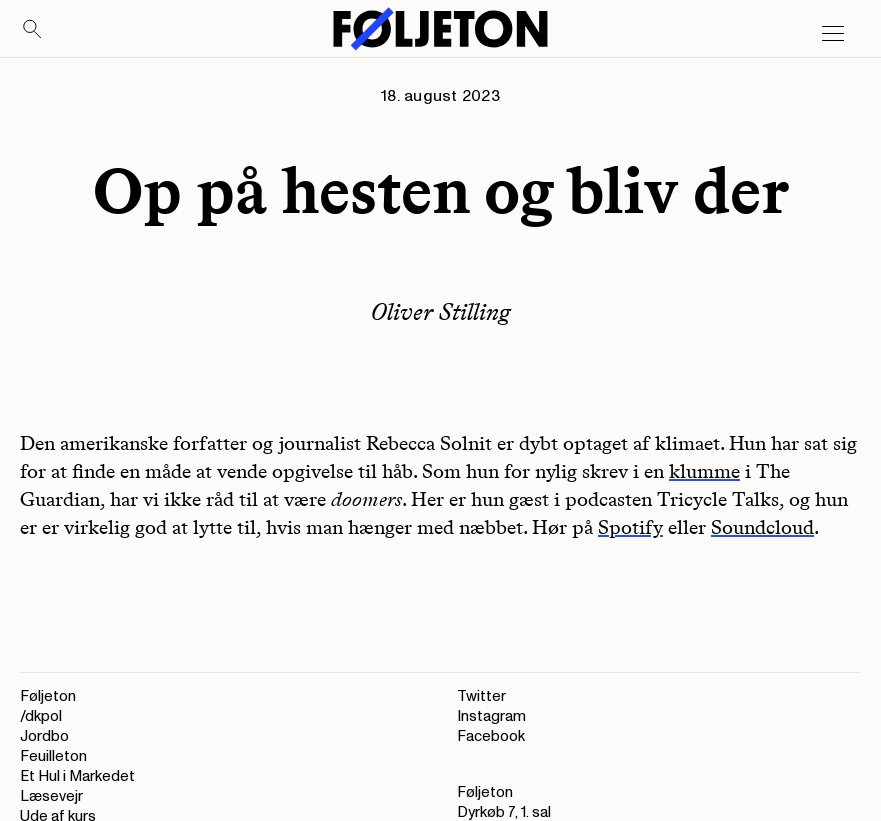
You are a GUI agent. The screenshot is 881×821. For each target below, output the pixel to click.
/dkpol (41, 716)
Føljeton (48, 696)
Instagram (491, 716)
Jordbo (44, 736)
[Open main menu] (833, 34)
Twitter (481, 696)
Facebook (491, 736)
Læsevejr (51, 796)
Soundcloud (762, 527)
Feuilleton (53, 756)
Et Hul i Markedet (77, 776)
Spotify (630, 527)
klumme (704, 471)
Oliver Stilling (441, 311)
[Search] (33, 30)
